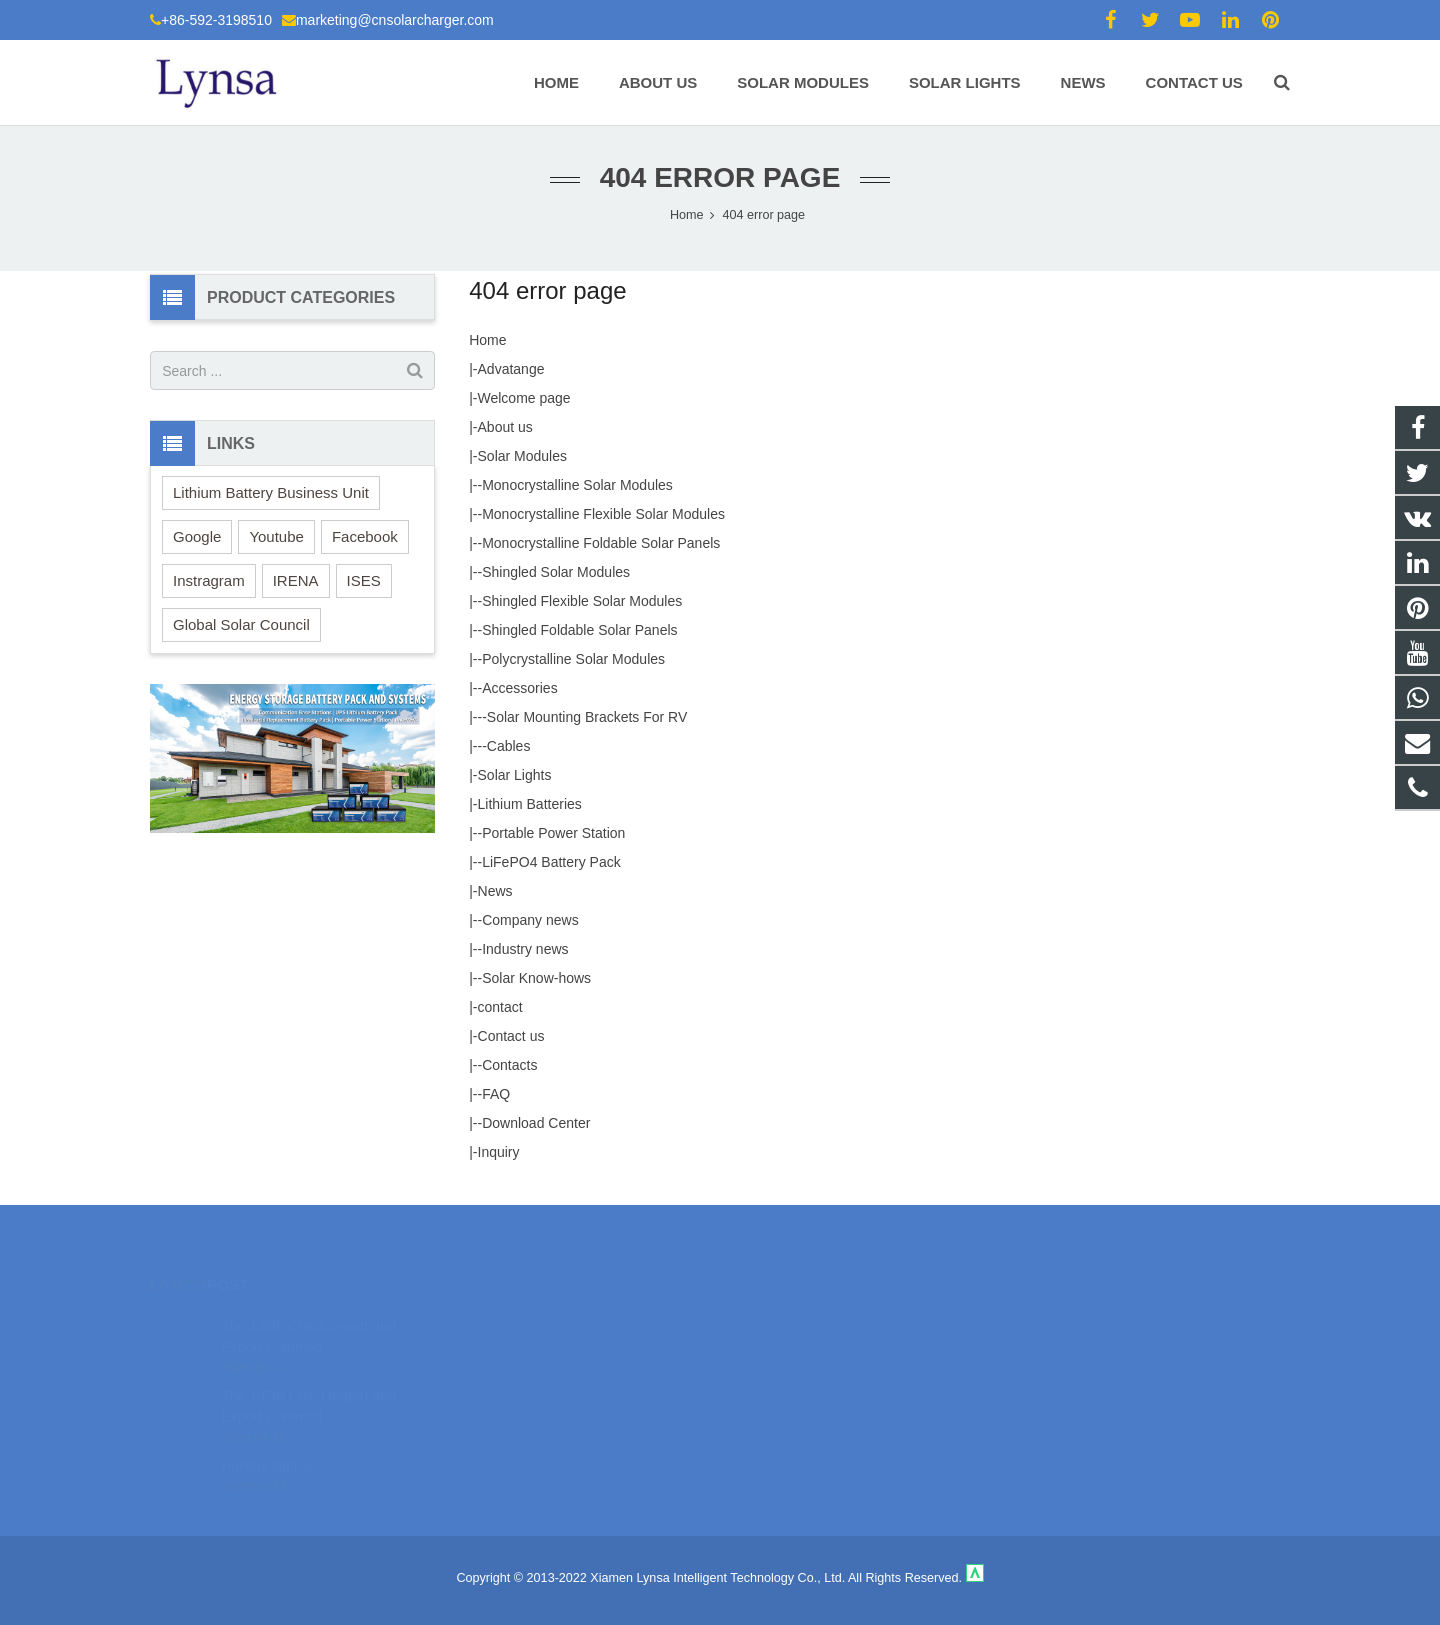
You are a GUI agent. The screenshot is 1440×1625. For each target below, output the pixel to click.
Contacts (509, 1065)
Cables (509, 746)
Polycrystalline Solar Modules (573, 659)
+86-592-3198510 (216, 20)
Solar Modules (523, 456)
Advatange (511, 369)
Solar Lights (515, 775)
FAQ (496, 1094)
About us (505, 427)
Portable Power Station (553, 833)
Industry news (525, 949)
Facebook (365, 536)
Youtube (276, 536)
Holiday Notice (266, 1435)
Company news (530, 920)
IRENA (296, 580)
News (495, 891)
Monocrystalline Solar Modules (577, 485)
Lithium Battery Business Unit (271, 492)
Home (487, 340)
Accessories (519, 688)
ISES (364, 580)
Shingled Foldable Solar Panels (579, 630)
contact (500, 1007)
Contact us (511, 1036)
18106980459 (790, 1318)
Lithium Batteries (530, 804)
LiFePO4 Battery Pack (551, 862)
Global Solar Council (241, 624)
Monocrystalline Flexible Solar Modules (603, 514)
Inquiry (499, 1152)
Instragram (209, 580)
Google (197, 536)
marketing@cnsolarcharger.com (395, 20)
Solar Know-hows (536, 978)
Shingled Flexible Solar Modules (582, 601)
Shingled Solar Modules (556, 572)
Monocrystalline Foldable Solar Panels (601, 543)
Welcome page (524, 398)
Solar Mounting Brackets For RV (587, 717)
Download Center (536, 1123)
